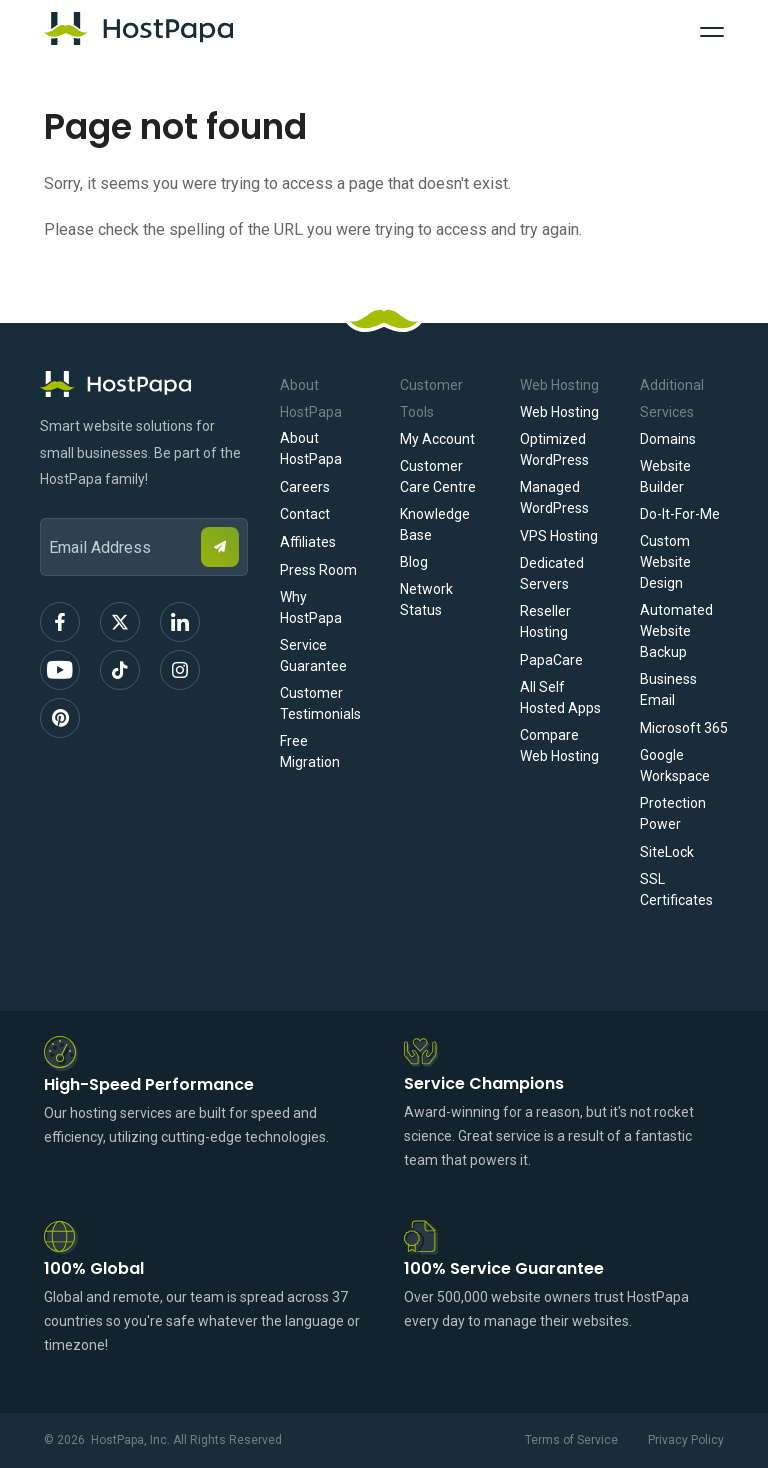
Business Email (668, 689)
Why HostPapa (311, 607)
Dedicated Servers (552, 573)
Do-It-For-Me (680, 514)
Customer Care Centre (438, 476)
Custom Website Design (665, 562)
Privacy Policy (686, 1440)
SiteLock (667, 852)
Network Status (426, 599)
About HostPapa (311, 448)
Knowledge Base (435, 524)
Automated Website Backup (676, 631)
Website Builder (665, 476)
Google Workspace (675, 765)
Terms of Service (571, 1440)
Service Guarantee (313, 655)
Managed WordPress (554, 497)
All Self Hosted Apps (560, 697)
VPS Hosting (559, 536)
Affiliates (308, 542)
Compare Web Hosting (559, 745)
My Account (437, 439)
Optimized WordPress (554, 449)
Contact (305, 514)
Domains (668, 439)
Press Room (318, 570)
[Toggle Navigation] (712, 29)
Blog (414, 562)
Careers (305, 487)
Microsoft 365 (684, 728)
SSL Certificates (676, 889)
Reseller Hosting (545, 621)
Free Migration (310, 751)
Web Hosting (559, 412)
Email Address (49, 504)
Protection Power (673, 813)
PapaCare (551, 660)
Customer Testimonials (320, 703)
